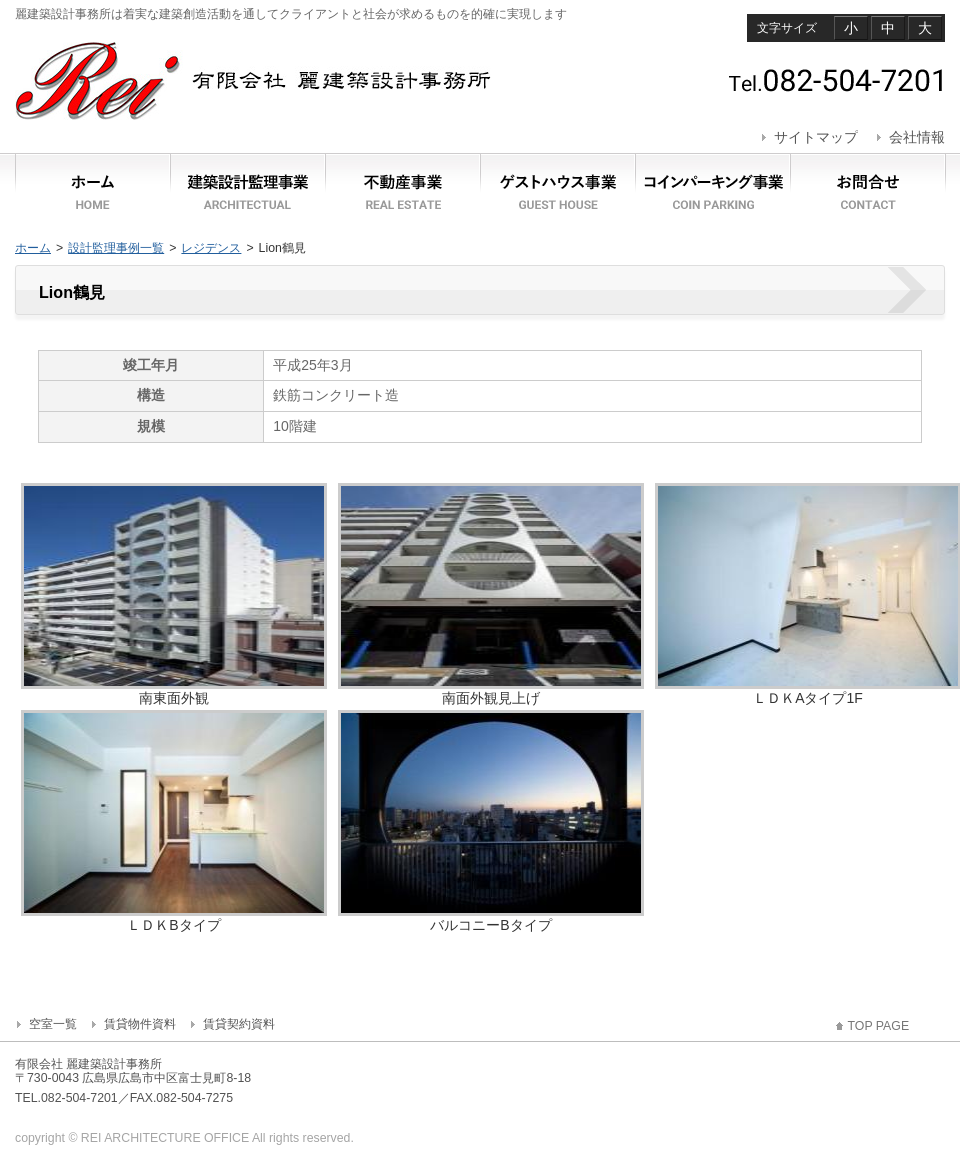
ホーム (33, 248)
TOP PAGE (879, 1026)
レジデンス (211, 248)
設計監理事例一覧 (116, 248)
